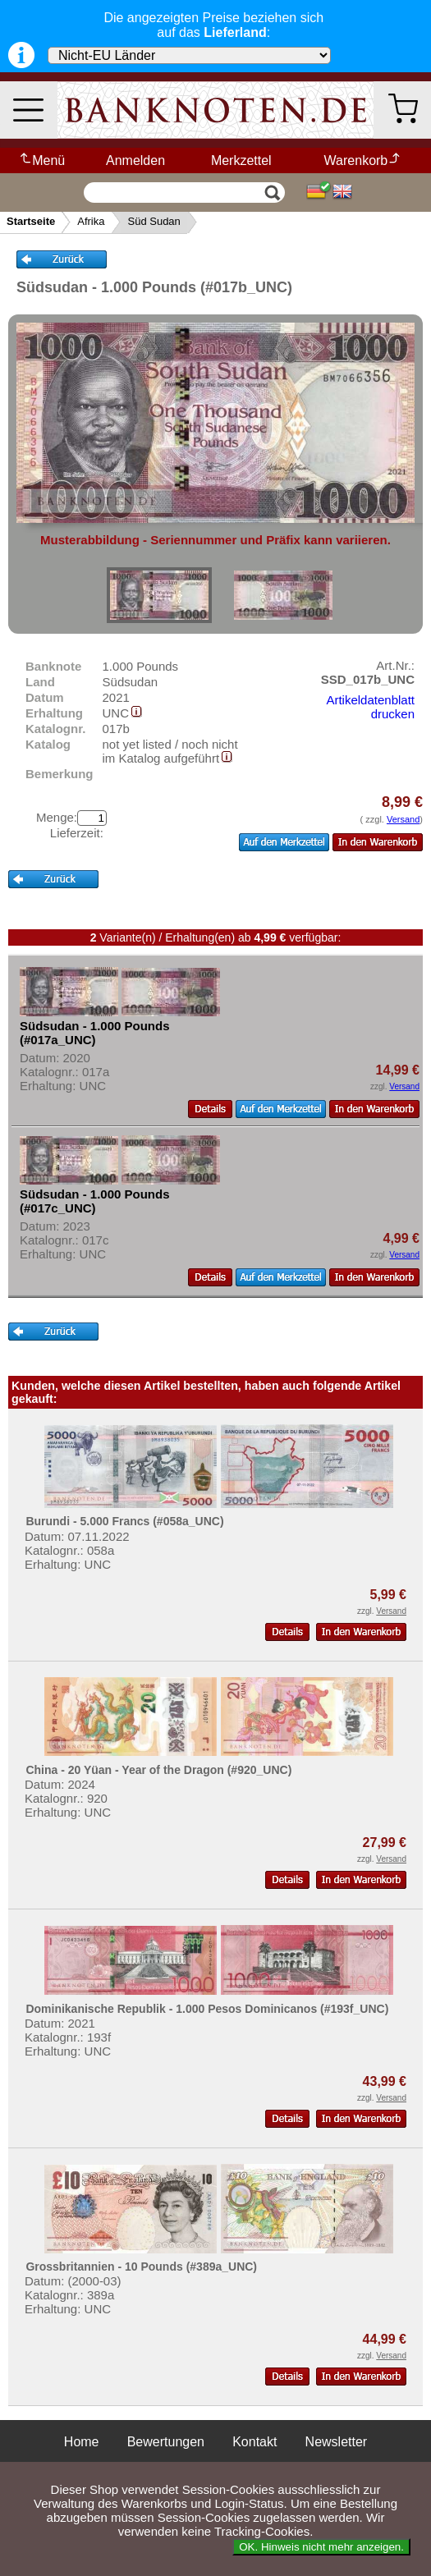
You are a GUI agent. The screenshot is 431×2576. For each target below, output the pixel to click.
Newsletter (336, 2442)
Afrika (90, 221)
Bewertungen (165, 2442)
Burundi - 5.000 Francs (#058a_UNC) (124, 1521)
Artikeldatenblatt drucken (370, 707)
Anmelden (135, 160)
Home (81, 2442)
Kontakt (254, 2442)
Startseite (31, 221)
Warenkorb (363, 160)
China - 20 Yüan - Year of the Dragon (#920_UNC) (158, 1769)
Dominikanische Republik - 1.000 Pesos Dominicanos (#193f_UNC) (206, 2008)
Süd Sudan (153, 221)
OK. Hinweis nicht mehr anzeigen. (321, 2547)
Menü (41, 160)
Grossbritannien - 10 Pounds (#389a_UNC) (141, 2266)
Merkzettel (241, 160)
